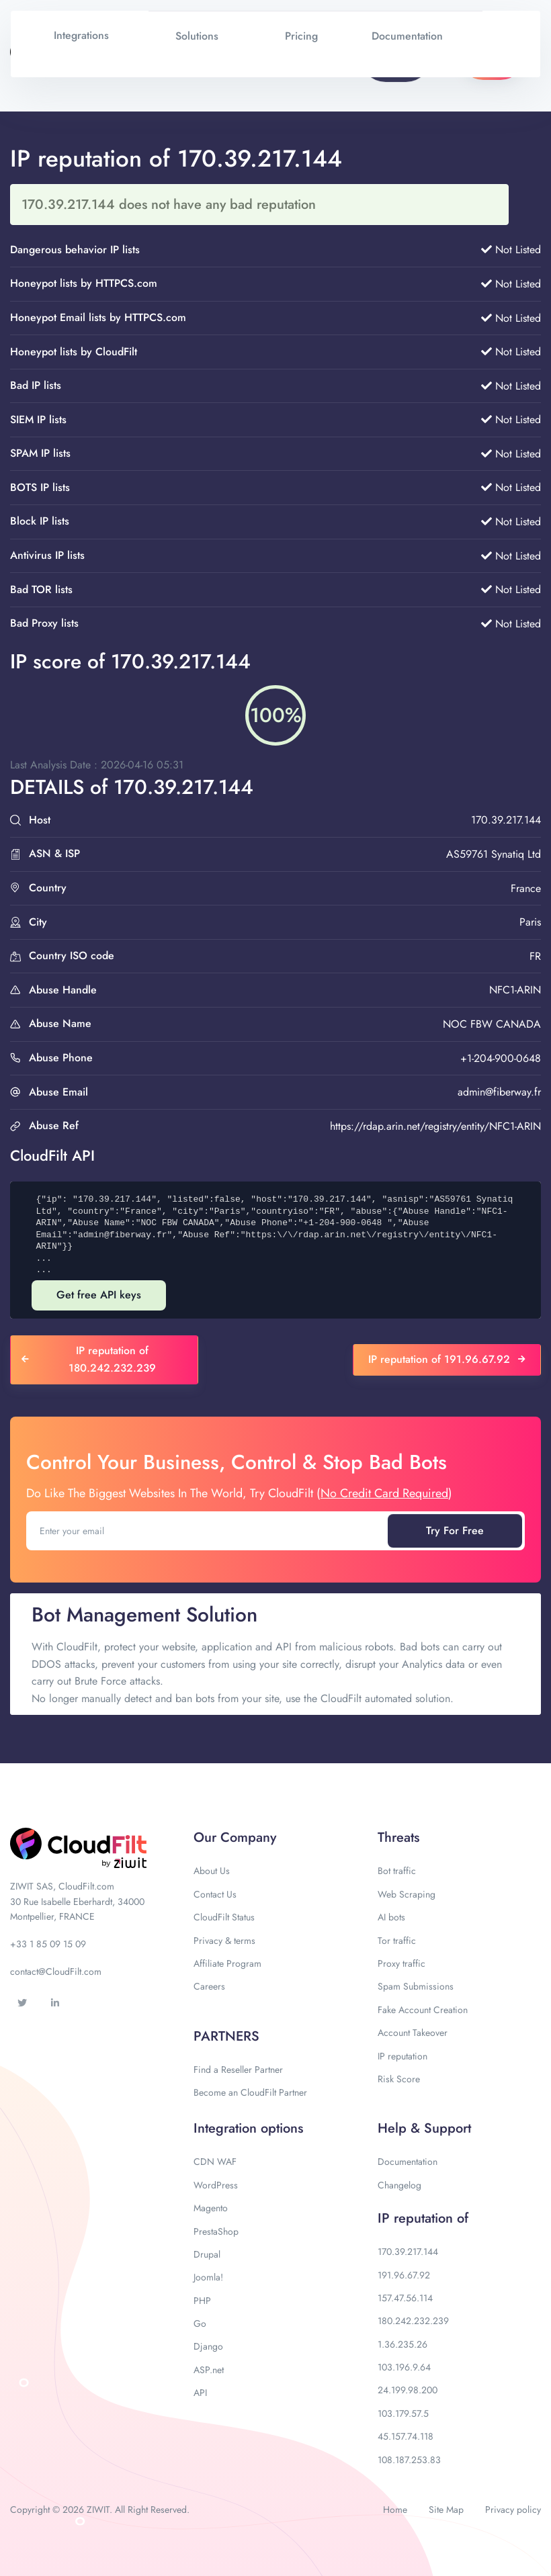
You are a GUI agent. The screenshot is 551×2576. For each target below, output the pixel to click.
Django (208, 2346)
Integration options (248, 2128)
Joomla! (208, 2277)
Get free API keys (98, 1294)
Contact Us (215, 1894)
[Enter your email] (208, 1531)
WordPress (216, 2185)
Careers (209, 1986)
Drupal (207, 2254)
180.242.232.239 (413, 2320)
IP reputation (402, 2056)
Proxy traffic (401, 1963)
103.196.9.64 (404, 2367)
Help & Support (424, 2128)
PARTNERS (226, 2036)
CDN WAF (215, 2161)
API (200, 2392)
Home (395, 2509)
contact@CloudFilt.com (55, 1971)
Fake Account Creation (423, 2009)
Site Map (446, 2509)
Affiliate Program (227, 1963)
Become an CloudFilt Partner (250, 2092)
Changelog (399, 2185)
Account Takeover (413, 2032)
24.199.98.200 (407, 2390)
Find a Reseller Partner (238, 2069)
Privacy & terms (224, 1940)
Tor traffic (397, 1940)
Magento (211, 2208)
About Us (212, 1870)
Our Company (235, 1837)
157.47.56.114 (405, 2298)
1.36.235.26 (402, 2344)
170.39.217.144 (408, 2251)
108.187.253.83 (409, 2460)
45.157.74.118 (405, 2436)
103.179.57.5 (403, 2413)
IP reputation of (423, 2218)
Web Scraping (406, 1894)
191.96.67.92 (404, 2275)
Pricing (301, 36)
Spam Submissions (416, 1986)
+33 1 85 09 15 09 (48, 1944)
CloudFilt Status (224, 1917)
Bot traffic (397, 1870)
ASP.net (209, 2370)
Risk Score (399, 2079)
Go (200, 2323)
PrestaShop (216, 2231)
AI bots (391, 1917)
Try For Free (455, 1530)
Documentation (407, 2161)
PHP (202, 2300)
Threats (398, 1837)
